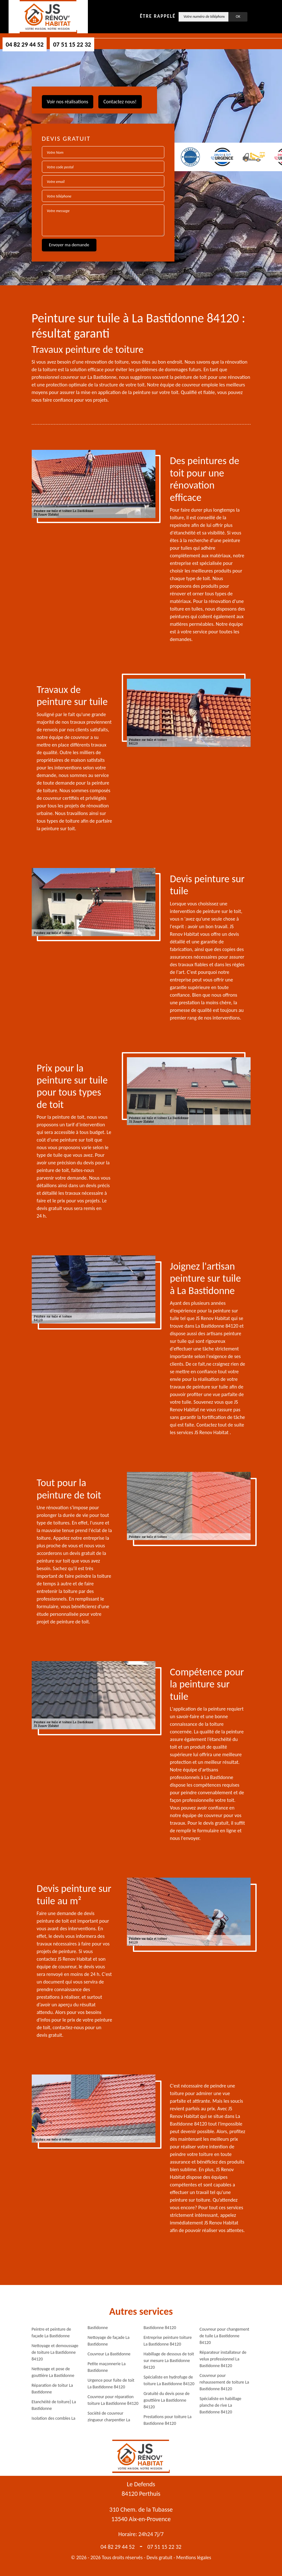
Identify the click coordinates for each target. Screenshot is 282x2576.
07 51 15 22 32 (72, 44)
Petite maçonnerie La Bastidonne (107, 2367)
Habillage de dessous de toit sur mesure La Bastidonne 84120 (169, 2360)
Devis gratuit (160, 2557)
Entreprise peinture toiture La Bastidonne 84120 (168, 2341)
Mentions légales (193, 2557)
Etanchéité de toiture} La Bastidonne (54, 2405)
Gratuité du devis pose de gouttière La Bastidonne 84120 (167, 2400)
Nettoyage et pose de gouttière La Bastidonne (53, 2372)
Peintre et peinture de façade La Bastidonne (51, 2333)
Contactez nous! (119, 102)
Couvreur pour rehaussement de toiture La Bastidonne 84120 (224, 2382)
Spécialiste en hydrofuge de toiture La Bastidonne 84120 (169, 2380)
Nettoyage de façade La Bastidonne (108, 2341)
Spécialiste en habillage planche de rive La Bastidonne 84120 (220, 2405)
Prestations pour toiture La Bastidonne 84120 (168, 2420)
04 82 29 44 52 (24, 44)
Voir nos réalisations (68, 102)
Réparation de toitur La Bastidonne (52, 2389)
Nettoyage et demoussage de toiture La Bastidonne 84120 (55, 2352)
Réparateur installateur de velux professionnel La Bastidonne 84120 (223, 2359)
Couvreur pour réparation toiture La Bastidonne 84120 (113, 2400)
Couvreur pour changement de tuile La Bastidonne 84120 (224, 2336)
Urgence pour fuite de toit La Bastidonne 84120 (111, 2384)
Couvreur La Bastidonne (109, 2354)
